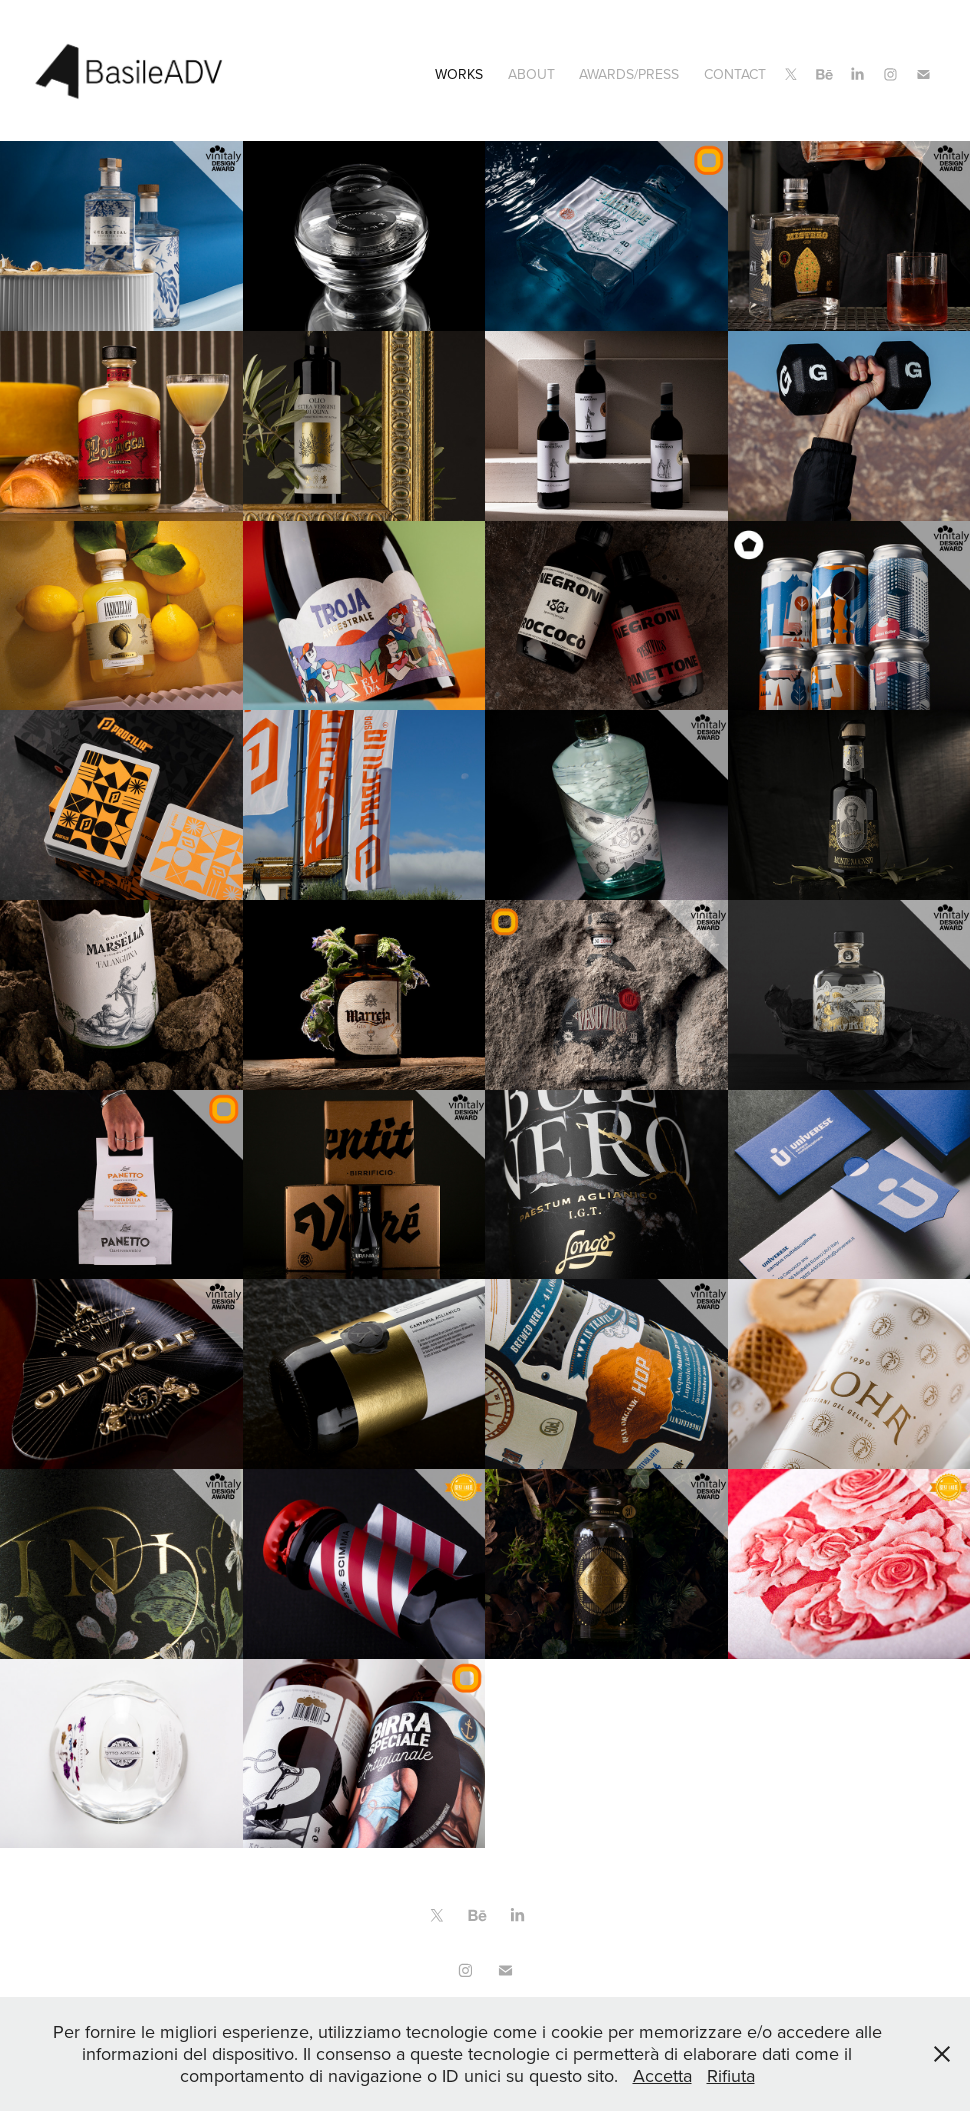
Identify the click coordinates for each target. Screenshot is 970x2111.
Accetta (662, 2075)
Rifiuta (731, 2075)
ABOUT (531, 74)
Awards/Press (629, 74)
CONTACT (735, 74)
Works (459, 74)
